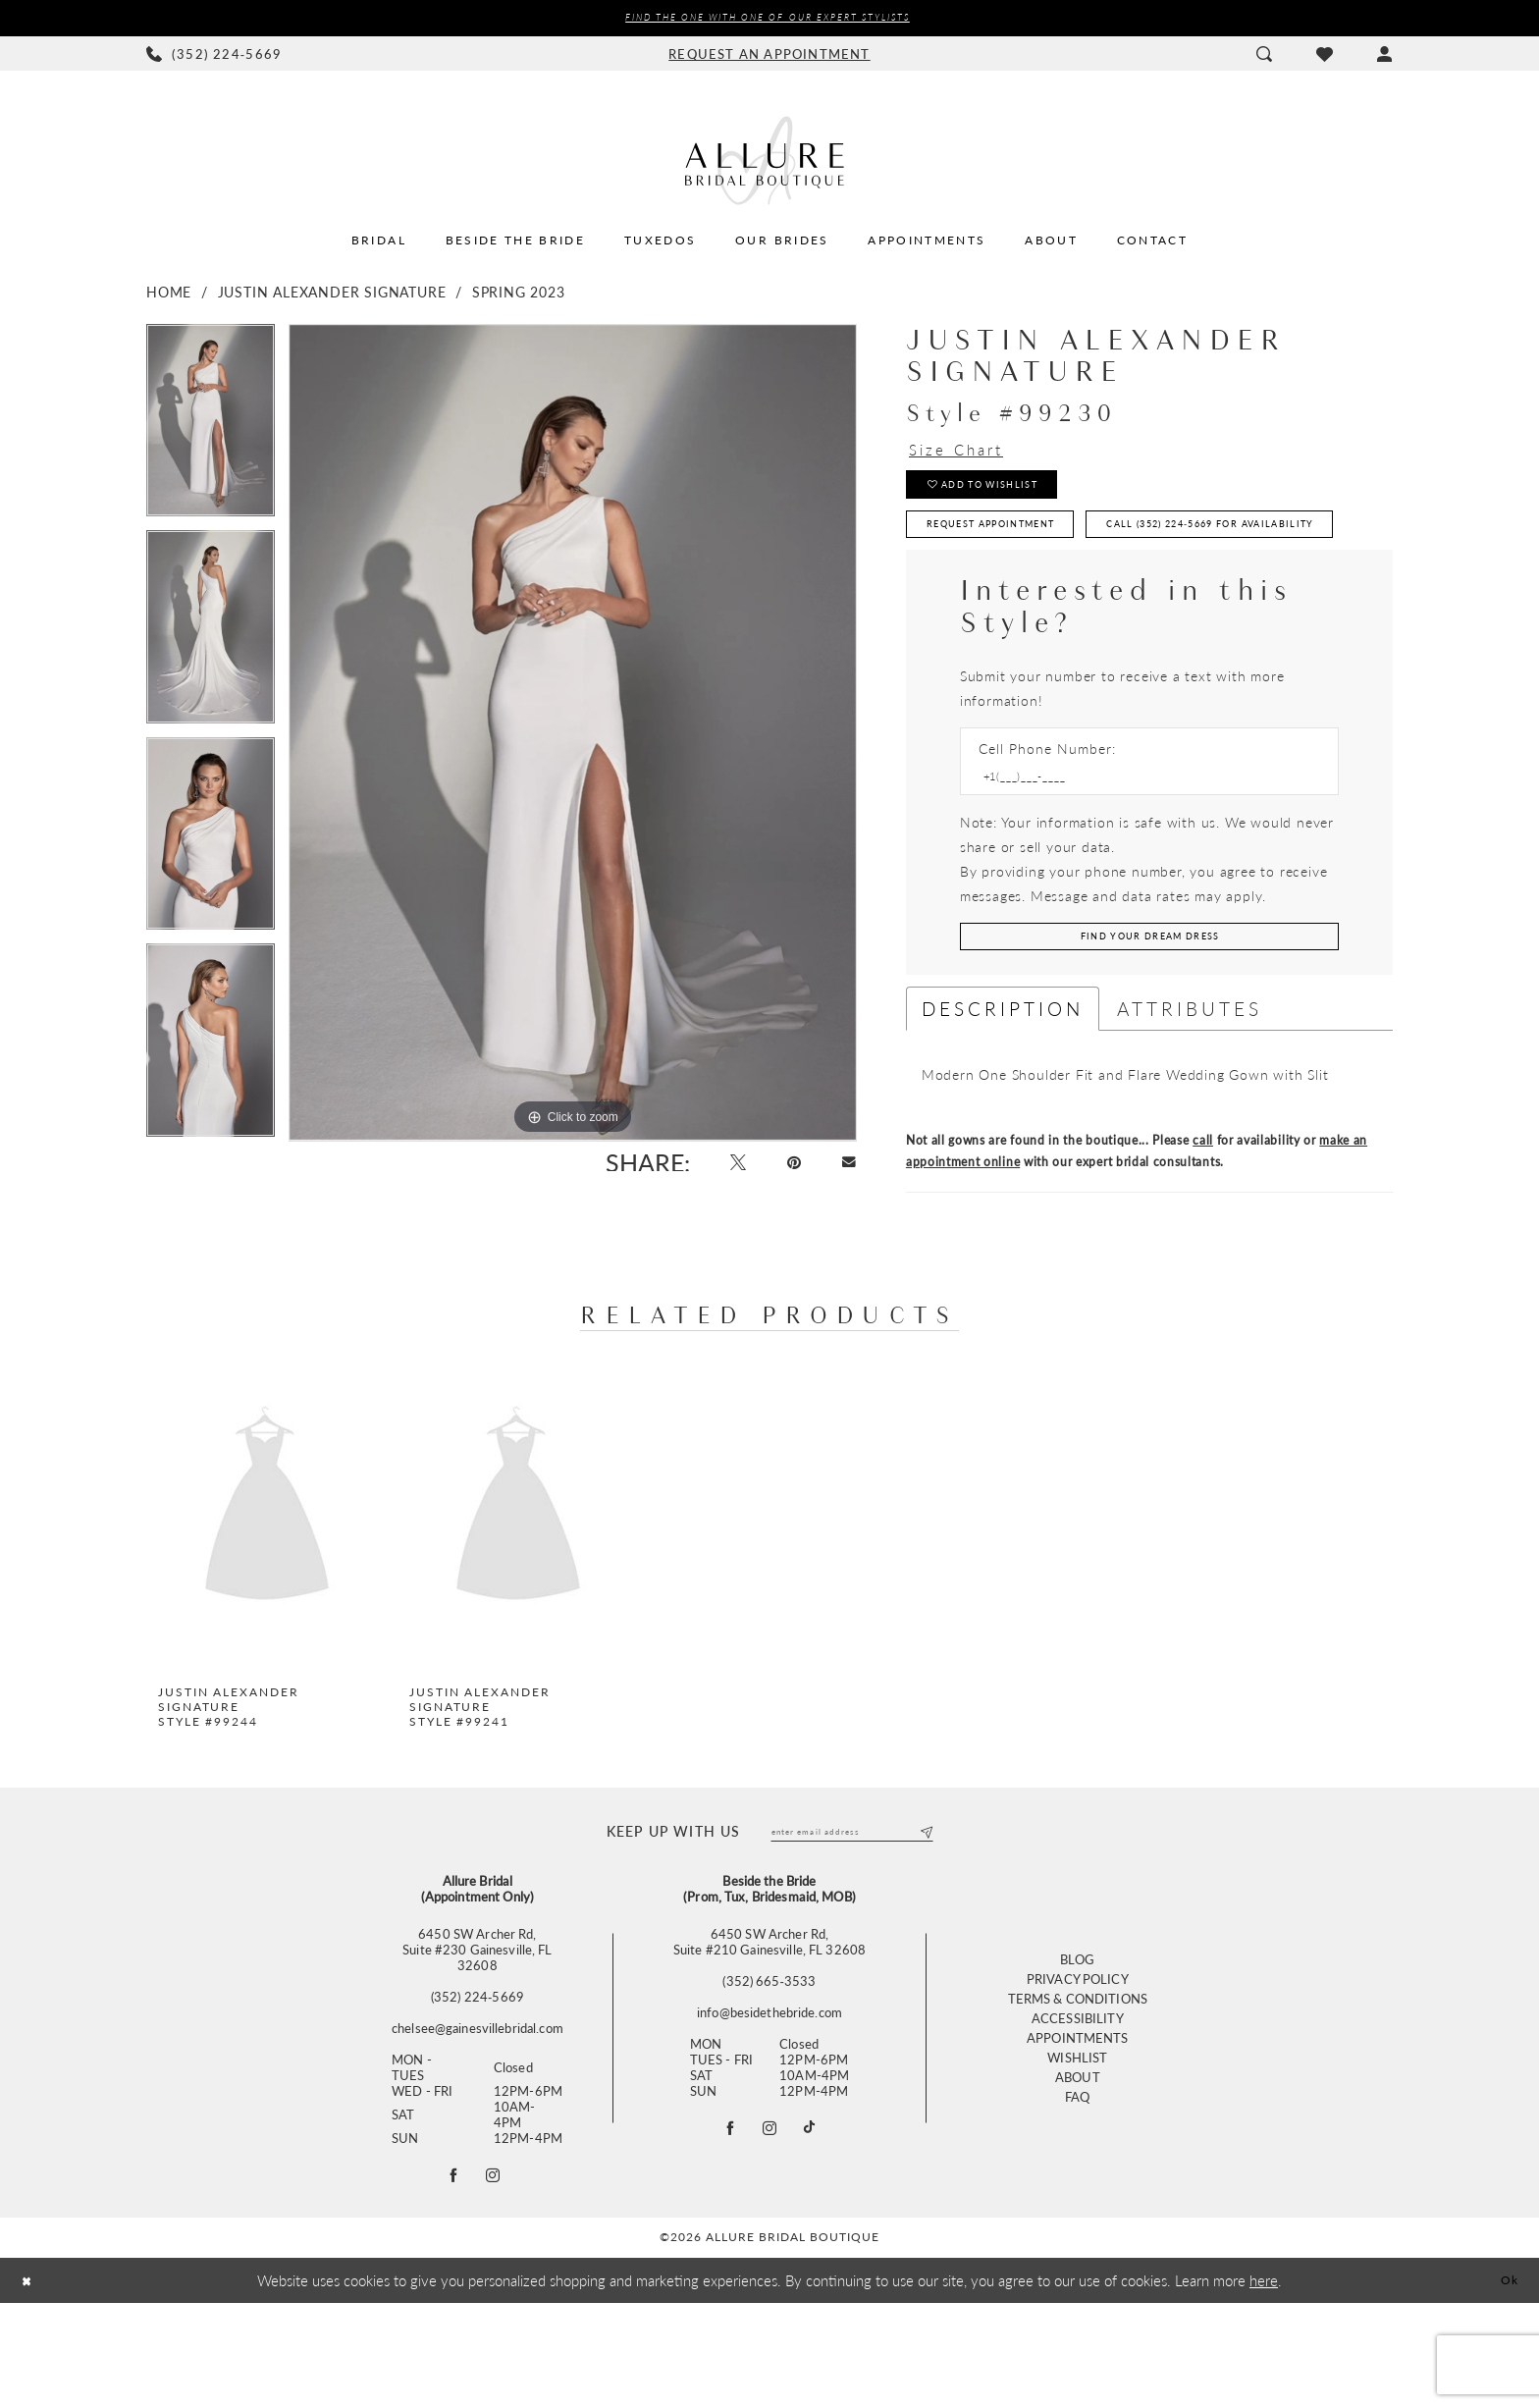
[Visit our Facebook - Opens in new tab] (723, 2229)
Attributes (1189, 1102)
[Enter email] (851, 1927)
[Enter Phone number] (1139, 859)
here (1263, 2384)
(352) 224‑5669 (477, 2094)
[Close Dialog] (30, 2385)
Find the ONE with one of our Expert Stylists (767, 19)
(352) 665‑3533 (769, 2078)
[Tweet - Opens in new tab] (720, 1169)
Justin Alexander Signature (332, 294)
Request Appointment (1018, 550)
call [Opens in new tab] (1203, 1233)
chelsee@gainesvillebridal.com (477, 2125)
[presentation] (267, 1601)
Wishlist (1077, 2158)
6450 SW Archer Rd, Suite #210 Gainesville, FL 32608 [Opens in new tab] (769, 2039)
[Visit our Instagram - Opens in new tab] (770, 2229)
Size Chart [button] (970, 455)
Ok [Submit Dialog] (1505, 2384)
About (1077, 2177)
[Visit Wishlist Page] (1324, 57)
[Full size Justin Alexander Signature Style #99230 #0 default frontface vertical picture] (573, 735)
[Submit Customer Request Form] (1149, 1025)
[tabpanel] (210, 430)
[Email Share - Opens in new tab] (845, 1169)
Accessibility (1078, 2119)
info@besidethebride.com (769, 2109)
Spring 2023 (518, 294)
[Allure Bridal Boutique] (769, 163)
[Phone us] (214, 57)
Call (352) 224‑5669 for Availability (1069, 600)
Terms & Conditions (1077, 2099)
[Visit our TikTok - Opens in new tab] (816, 2229)
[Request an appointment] (769, 57)
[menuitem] (214, 57)
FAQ (1077, 2197)
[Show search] (1264, 57)
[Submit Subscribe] (923, 1927)
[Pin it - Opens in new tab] (783, 1169)
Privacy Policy (1078, 2079)
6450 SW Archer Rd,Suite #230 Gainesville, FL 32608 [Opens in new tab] (477, 2046)
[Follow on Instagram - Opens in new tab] (496, 2276)
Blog (1077, 2060)
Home (168, 294)
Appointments (1078, 2138)
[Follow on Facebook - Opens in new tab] (449, 2276)
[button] (1384, 57)
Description (1003, 1102)
